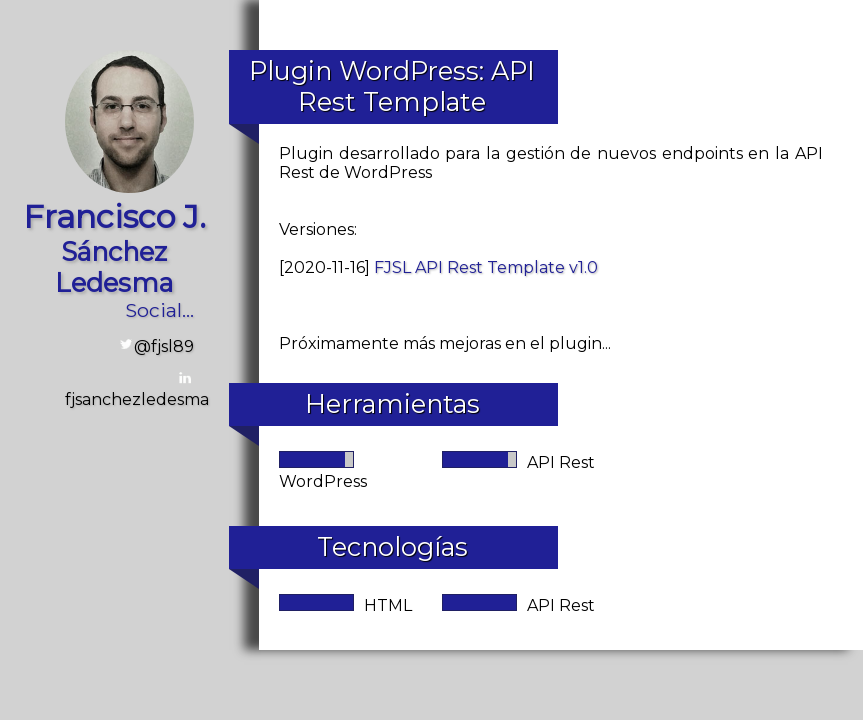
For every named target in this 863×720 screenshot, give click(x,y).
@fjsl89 (164, 346)
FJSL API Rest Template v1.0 (486, 267)
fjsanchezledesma (137, 399)
